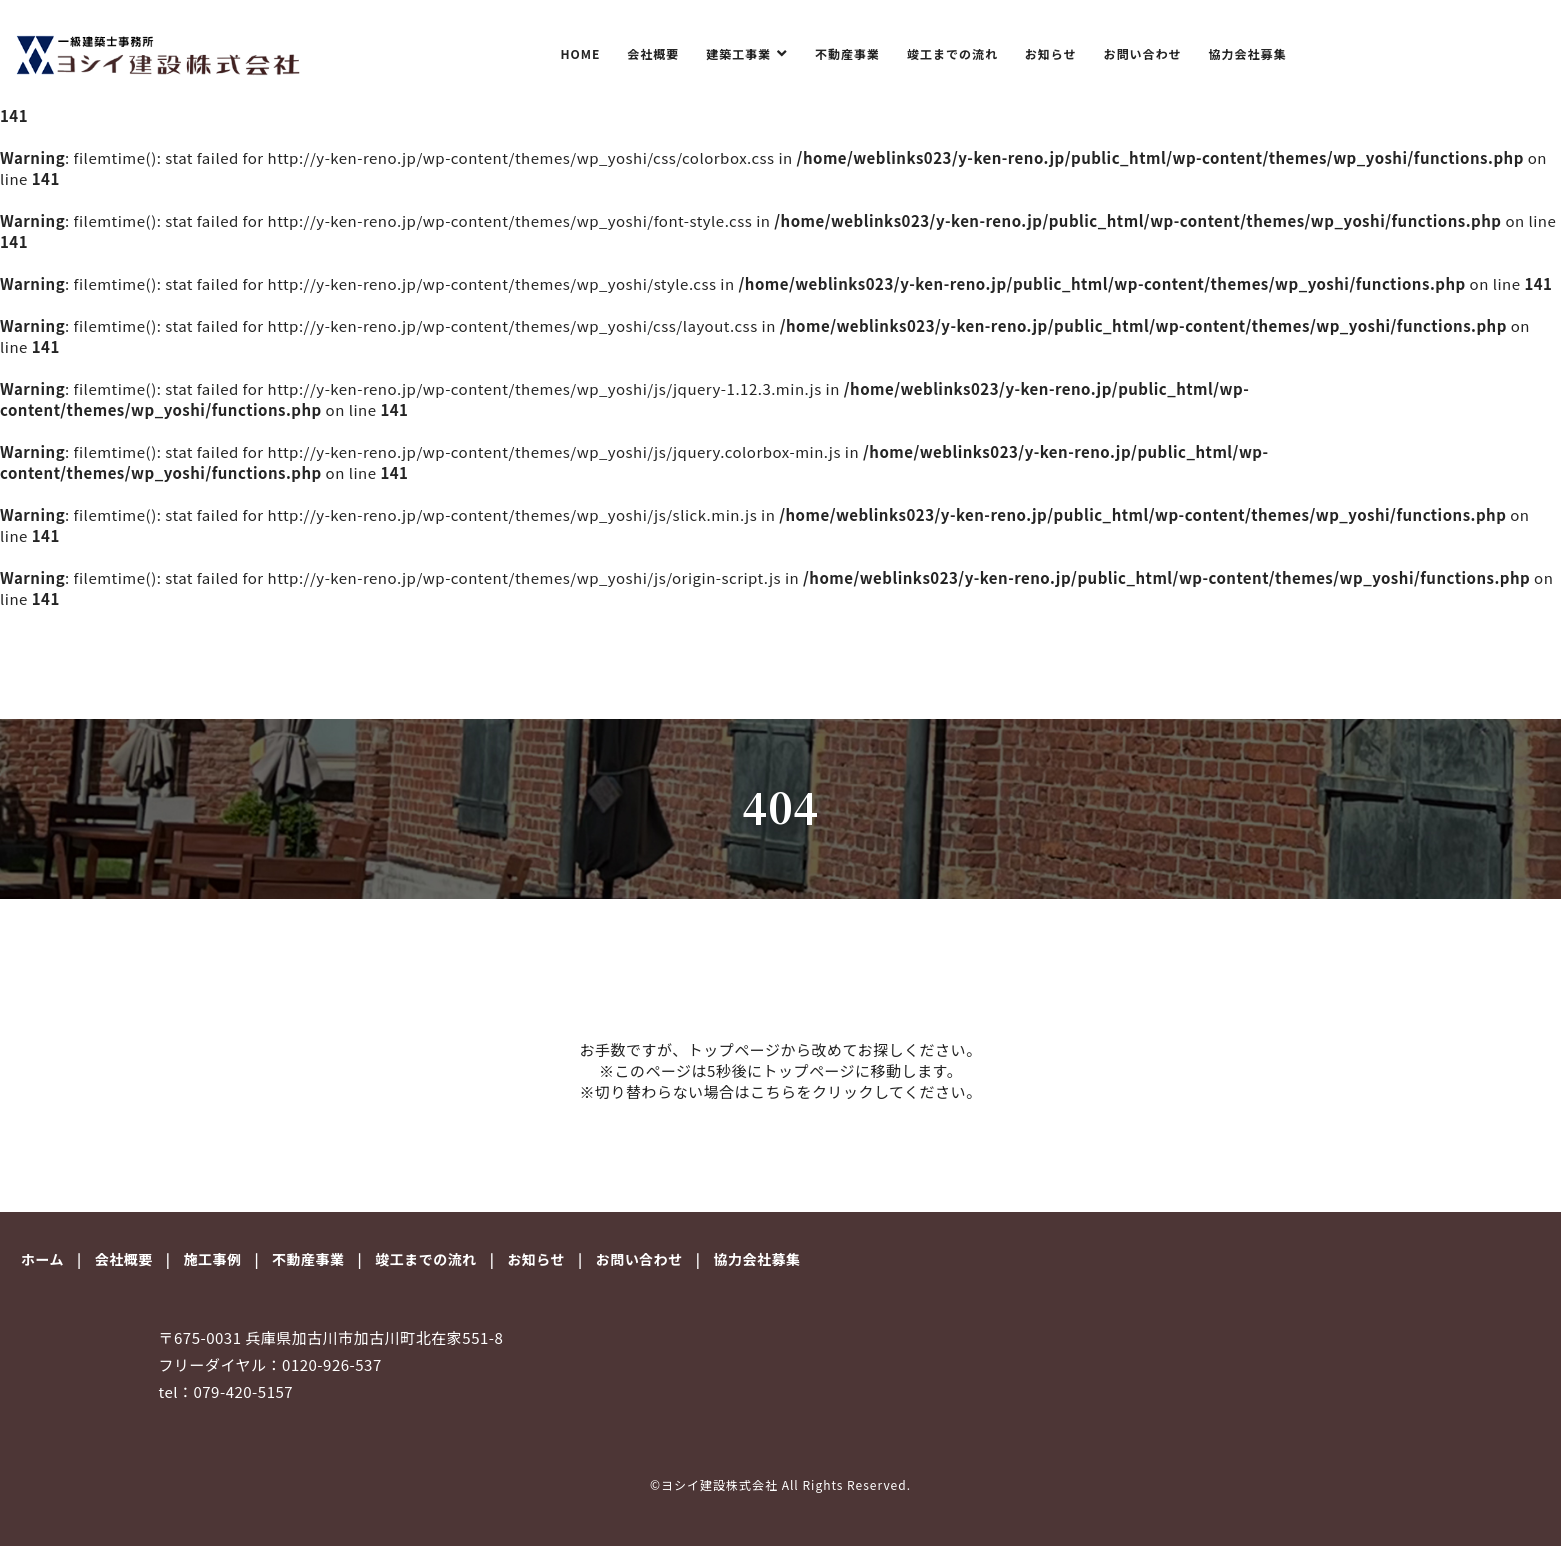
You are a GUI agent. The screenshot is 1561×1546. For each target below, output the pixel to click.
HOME (580, 53)
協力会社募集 (1248, 53)
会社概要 (653, 53)
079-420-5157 (243, 1391)
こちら (773, 1091)
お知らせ (1051, 53)
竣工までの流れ (952, 53)
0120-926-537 (332, 1364)
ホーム (42, 1259)
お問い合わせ (1143, 53)
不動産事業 (847, 53)
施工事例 (212, 1259)
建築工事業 (740, 53)
